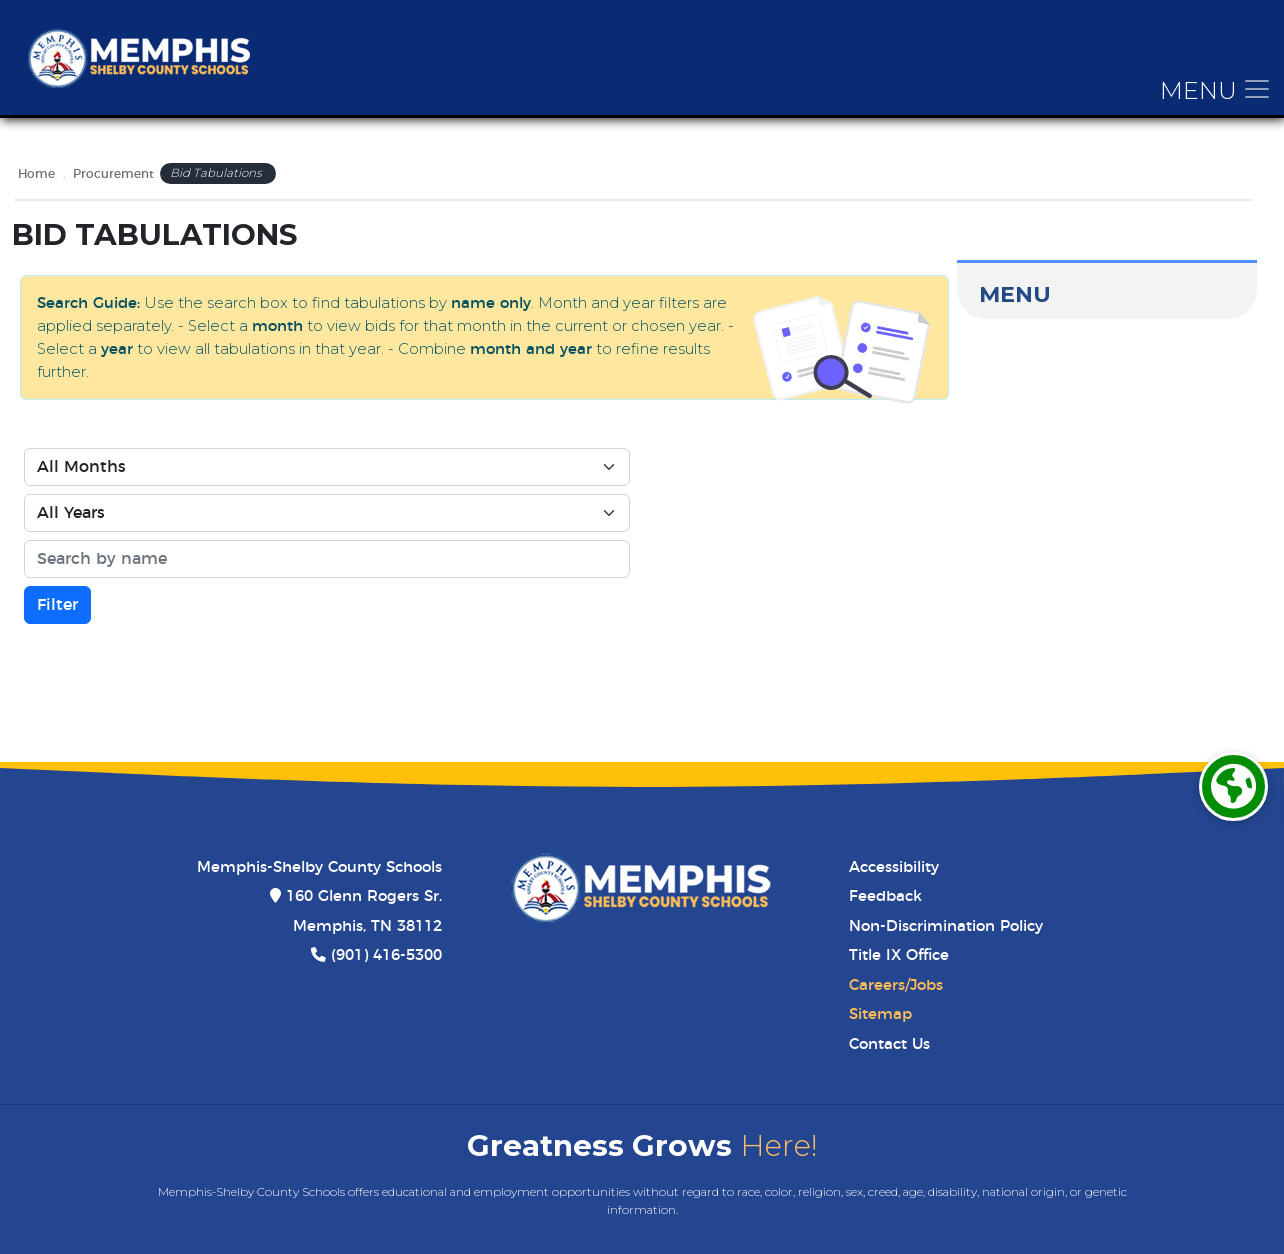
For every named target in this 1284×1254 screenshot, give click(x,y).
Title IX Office (899, 955)
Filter (57, 605)
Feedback (885, 896)
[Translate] (1233, 786)
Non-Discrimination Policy (946, 926)
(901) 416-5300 (386, 955)
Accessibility (894, 867)
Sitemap (880, 1014)
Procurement (113, 174)
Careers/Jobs (896, 985)
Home (36, 174)
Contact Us (889, 1044)
